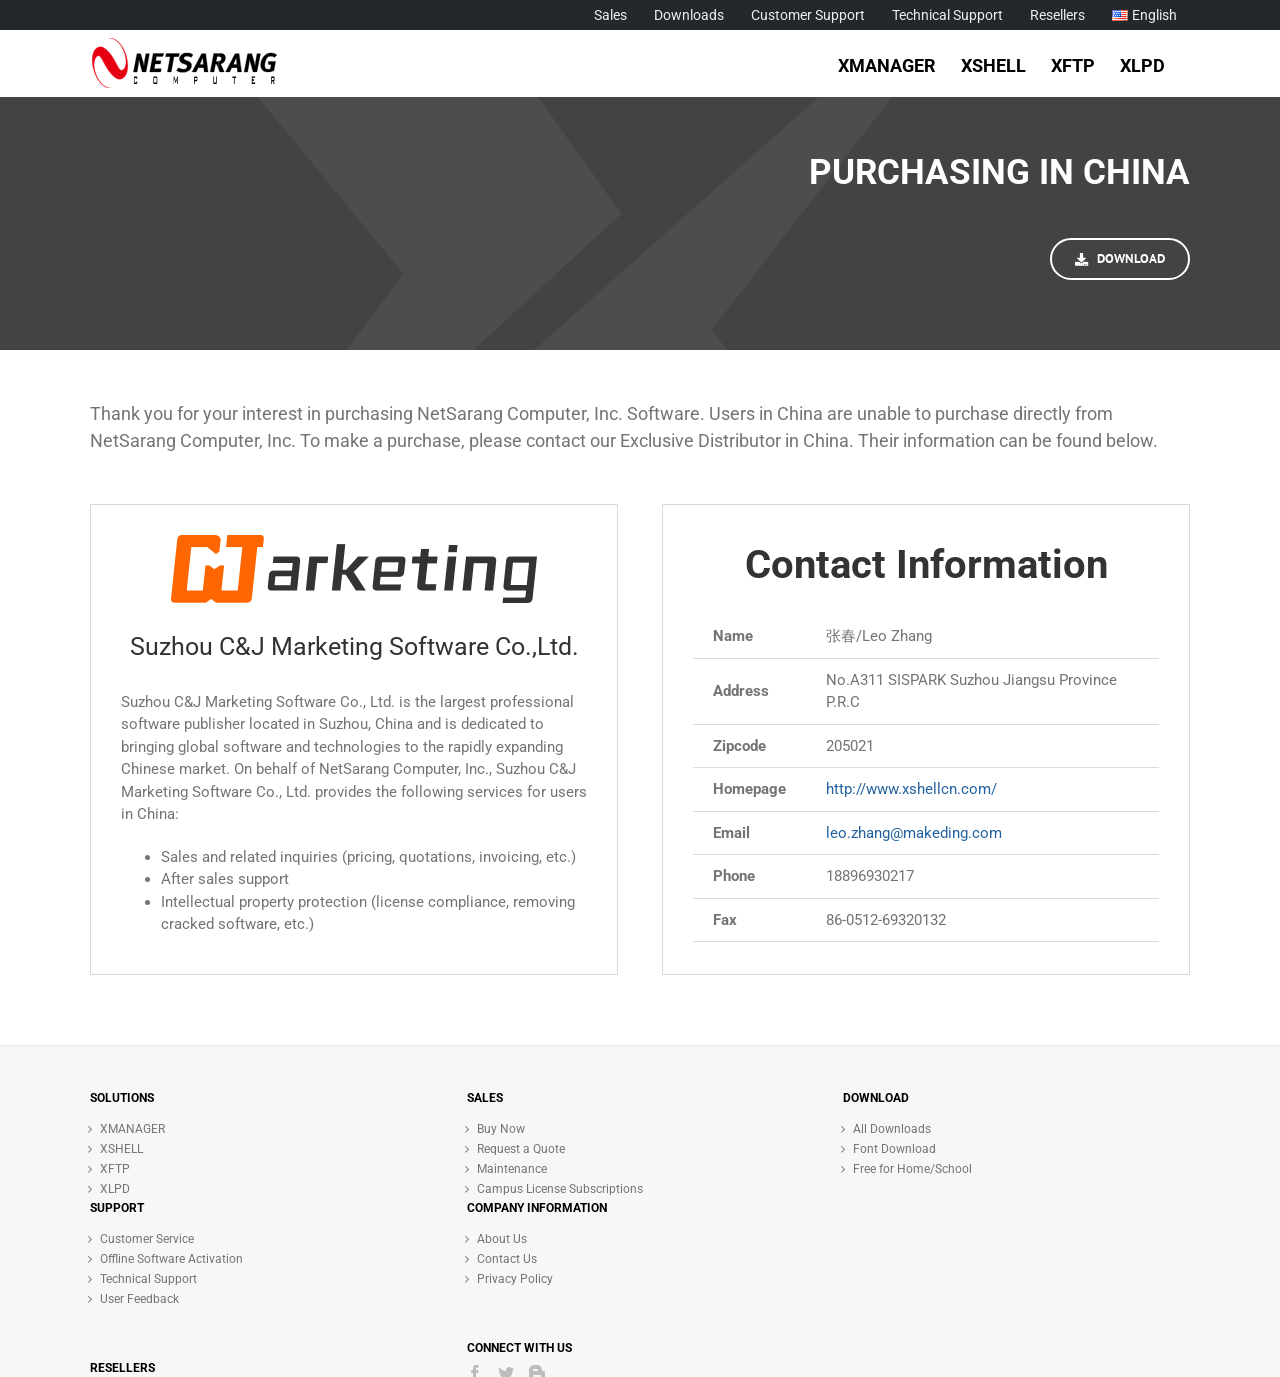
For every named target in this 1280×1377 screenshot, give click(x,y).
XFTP (115, 1169)
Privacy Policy (515, 1279)
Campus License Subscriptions (560, 1189)
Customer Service (147, 1239)
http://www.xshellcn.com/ (911, 789)
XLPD (115, 1189)
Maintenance (512, 1169)
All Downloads (892, 1129)
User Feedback (139, 1299)
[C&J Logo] (354, 543)
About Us (502, 1239)
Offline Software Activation (171, 1259)
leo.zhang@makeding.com (914, 833)
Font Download (894, 1149)
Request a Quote (521, 1149)
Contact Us (507, 1259)
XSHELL (121, 1149)
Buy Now (501, 1129)
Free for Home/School (912, 1169)
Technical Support (148, 1279)
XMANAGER (132, 1129)
